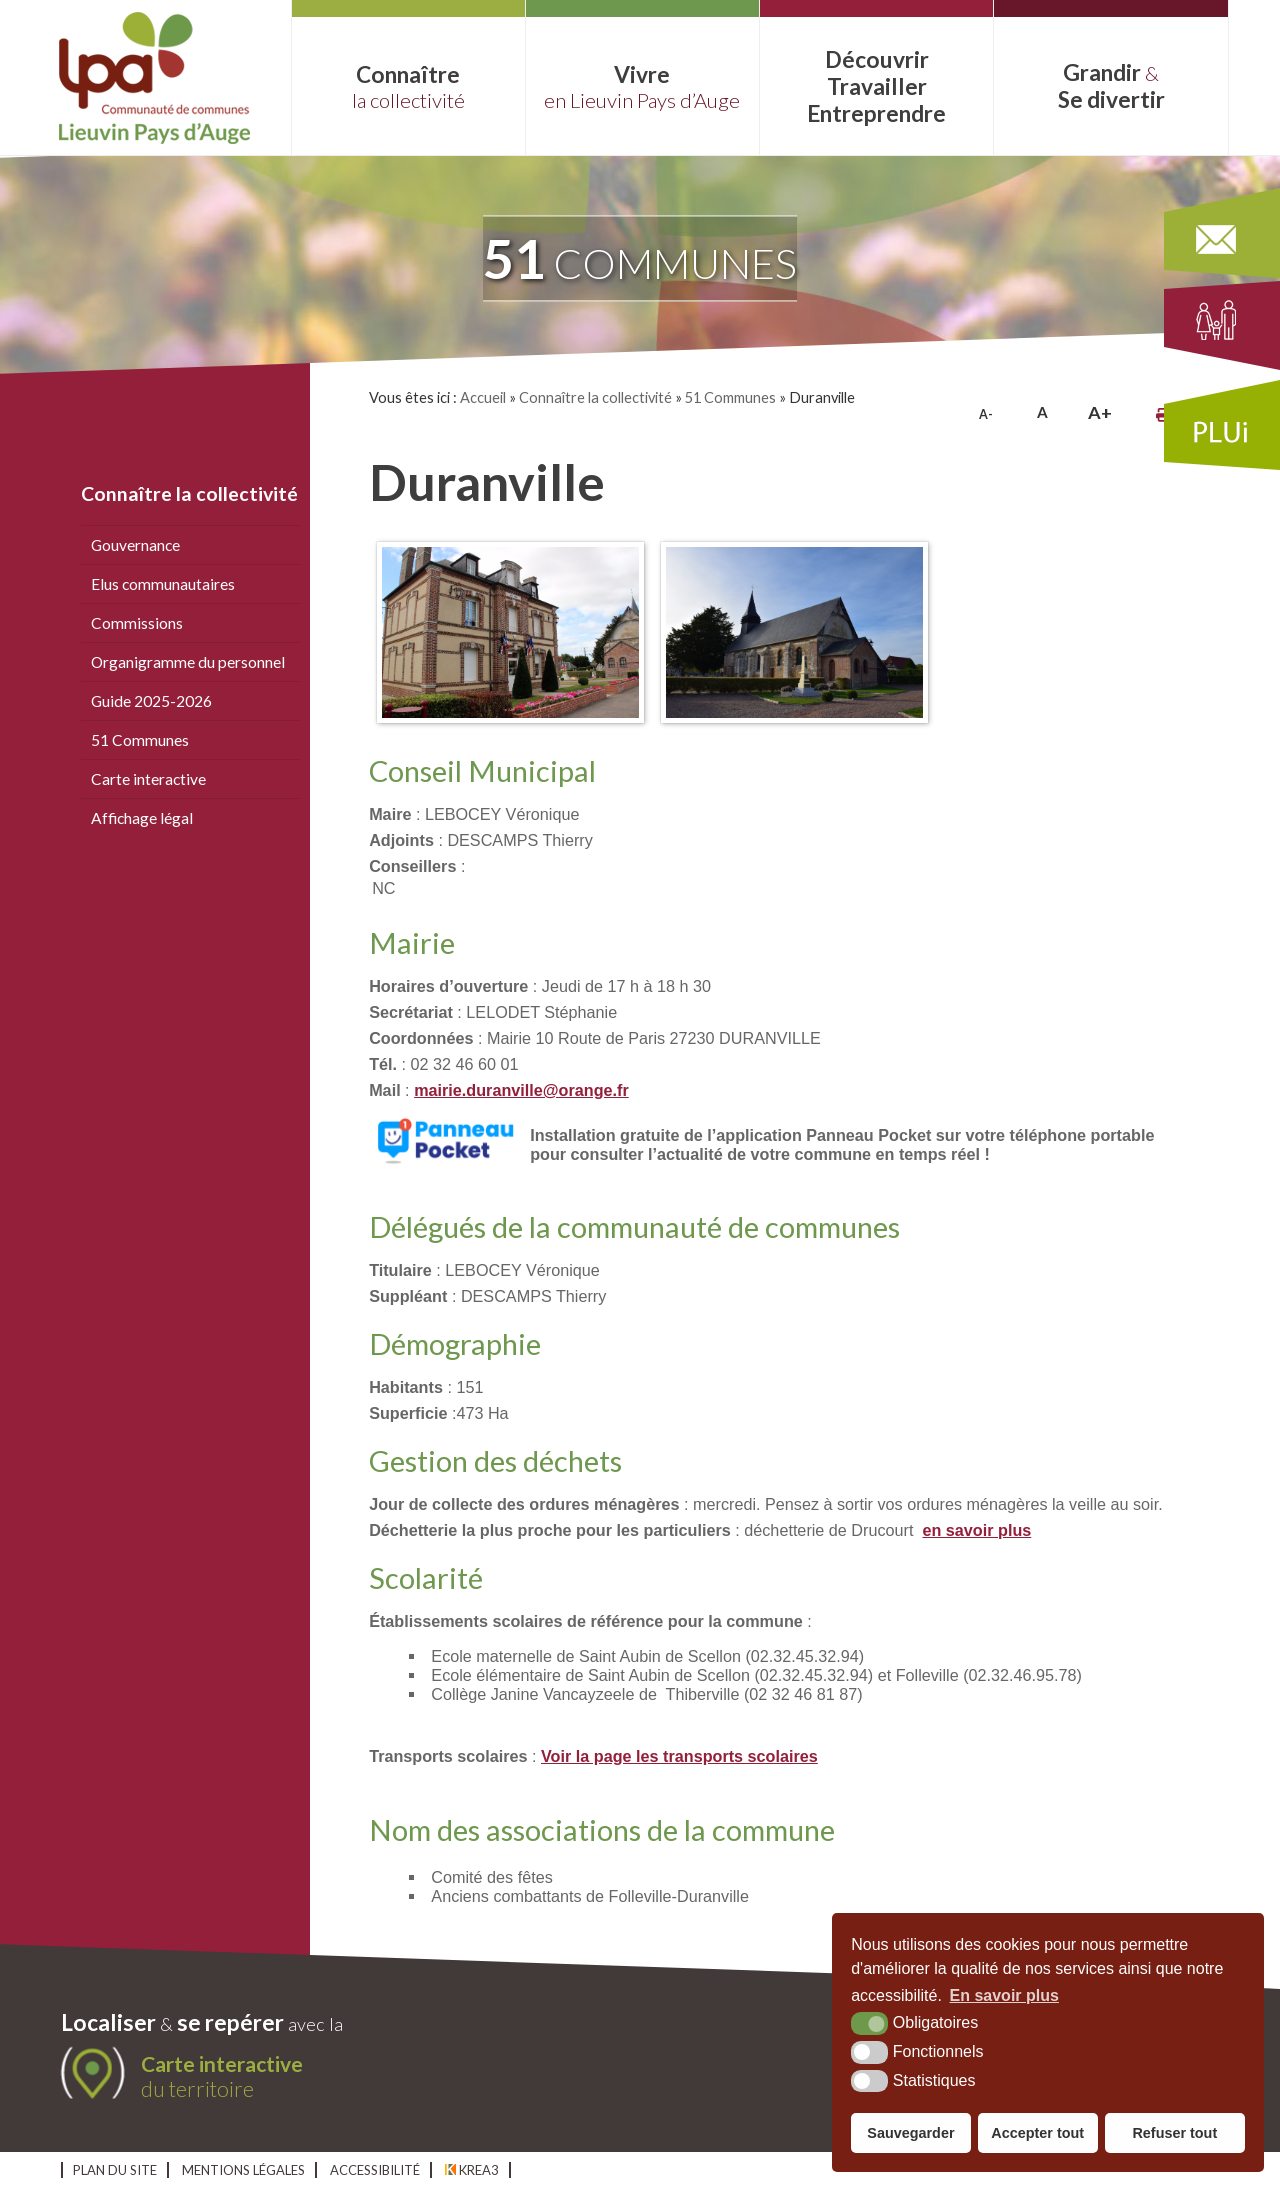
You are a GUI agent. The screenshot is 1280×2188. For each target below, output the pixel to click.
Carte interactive (148, 779)
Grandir (1110, 86)
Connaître (408, 86)
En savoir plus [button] (1004, 1995)
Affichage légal (142, 818)
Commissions (137, 623)
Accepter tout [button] (1037, 2133)
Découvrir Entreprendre (876, 86)
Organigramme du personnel (188, 662)
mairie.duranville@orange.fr (521, 1090)
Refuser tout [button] (1174, 2133)
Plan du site (115, 2170)
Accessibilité (375, 2170)
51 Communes (140, 740)
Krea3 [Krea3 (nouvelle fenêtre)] (472, 2170)
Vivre (642, 86)
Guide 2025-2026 (151, 701)
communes (640, 258)
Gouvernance (135, 545)
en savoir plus (976, 1530)
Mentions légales (243, 2170)
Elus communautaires (163, 584)
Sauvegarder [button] (910, 2133)
